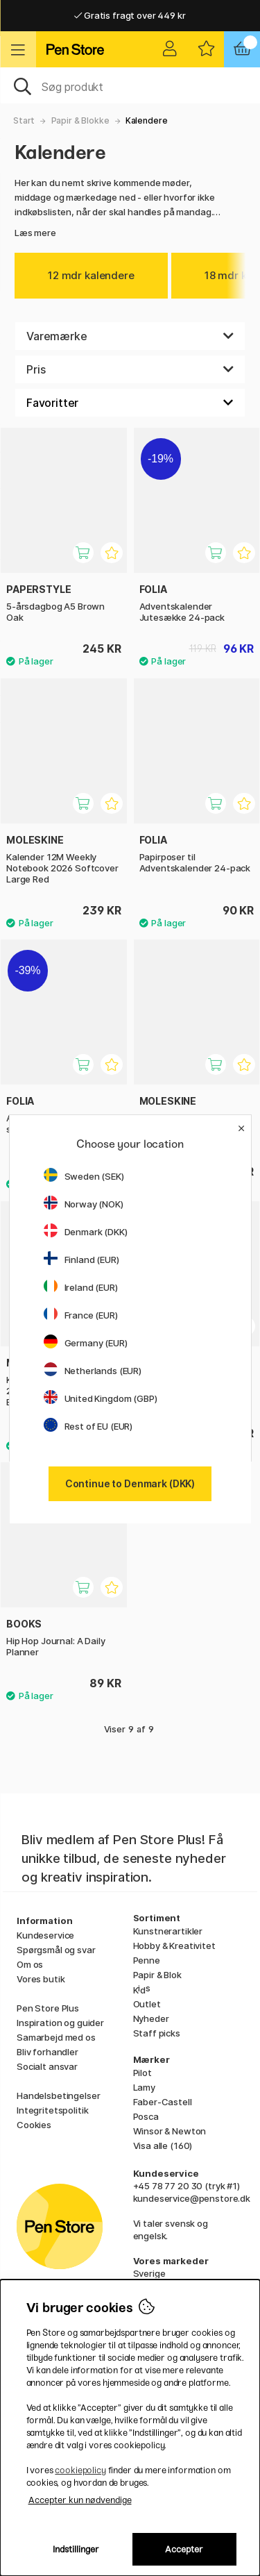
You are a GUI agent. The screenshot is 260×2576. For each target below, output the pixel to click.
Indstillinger (76, 2549)
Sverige (149, 2273)
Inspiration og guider (60, 2022)
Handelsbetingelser (58, 2095)
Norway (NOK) (83, 1204)
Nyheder (151, 2018)
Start (24, 120)
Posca (146, 2116)
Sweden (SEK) (84, 1176)
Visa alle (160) (163, 2145)
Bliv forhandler (47, 2051)
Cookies (34, 2124)
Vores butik (40, 1978)
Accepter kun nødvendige (80, 2500)
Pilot (142, 2072)
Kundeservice (45, 1935)
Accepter (184, 2549)
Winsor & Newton (170, 2130)
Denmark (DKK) (86, 1231)
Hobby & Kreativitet (174, 1945)
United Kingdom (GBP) (100, 1398)
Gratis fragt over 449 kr (129, 15)
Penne (146, 1960)
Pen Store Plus (48, 2008)
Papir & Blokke (80, 120)
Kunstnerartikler (168, 1931)
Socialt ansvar (47, 2066)
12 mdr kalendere (91, 275)
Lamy (144, 2087)
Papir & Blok (157, 1974)
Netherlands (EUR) (93, 1370)
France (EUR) (81, 1315)
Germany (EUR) (86, 1342)
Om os (30, 1964)
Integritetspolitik (52, 2110)
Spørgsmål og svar (56, 1949)
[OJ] (130, 85)
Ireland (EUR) (81, 1287)
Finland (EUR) (81, 1259)
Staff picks (156, 2033)
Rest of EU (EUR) (88, 1426)
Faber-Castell (162, 2101)
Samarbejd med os (56, 2037)
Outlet (147, 2003)
